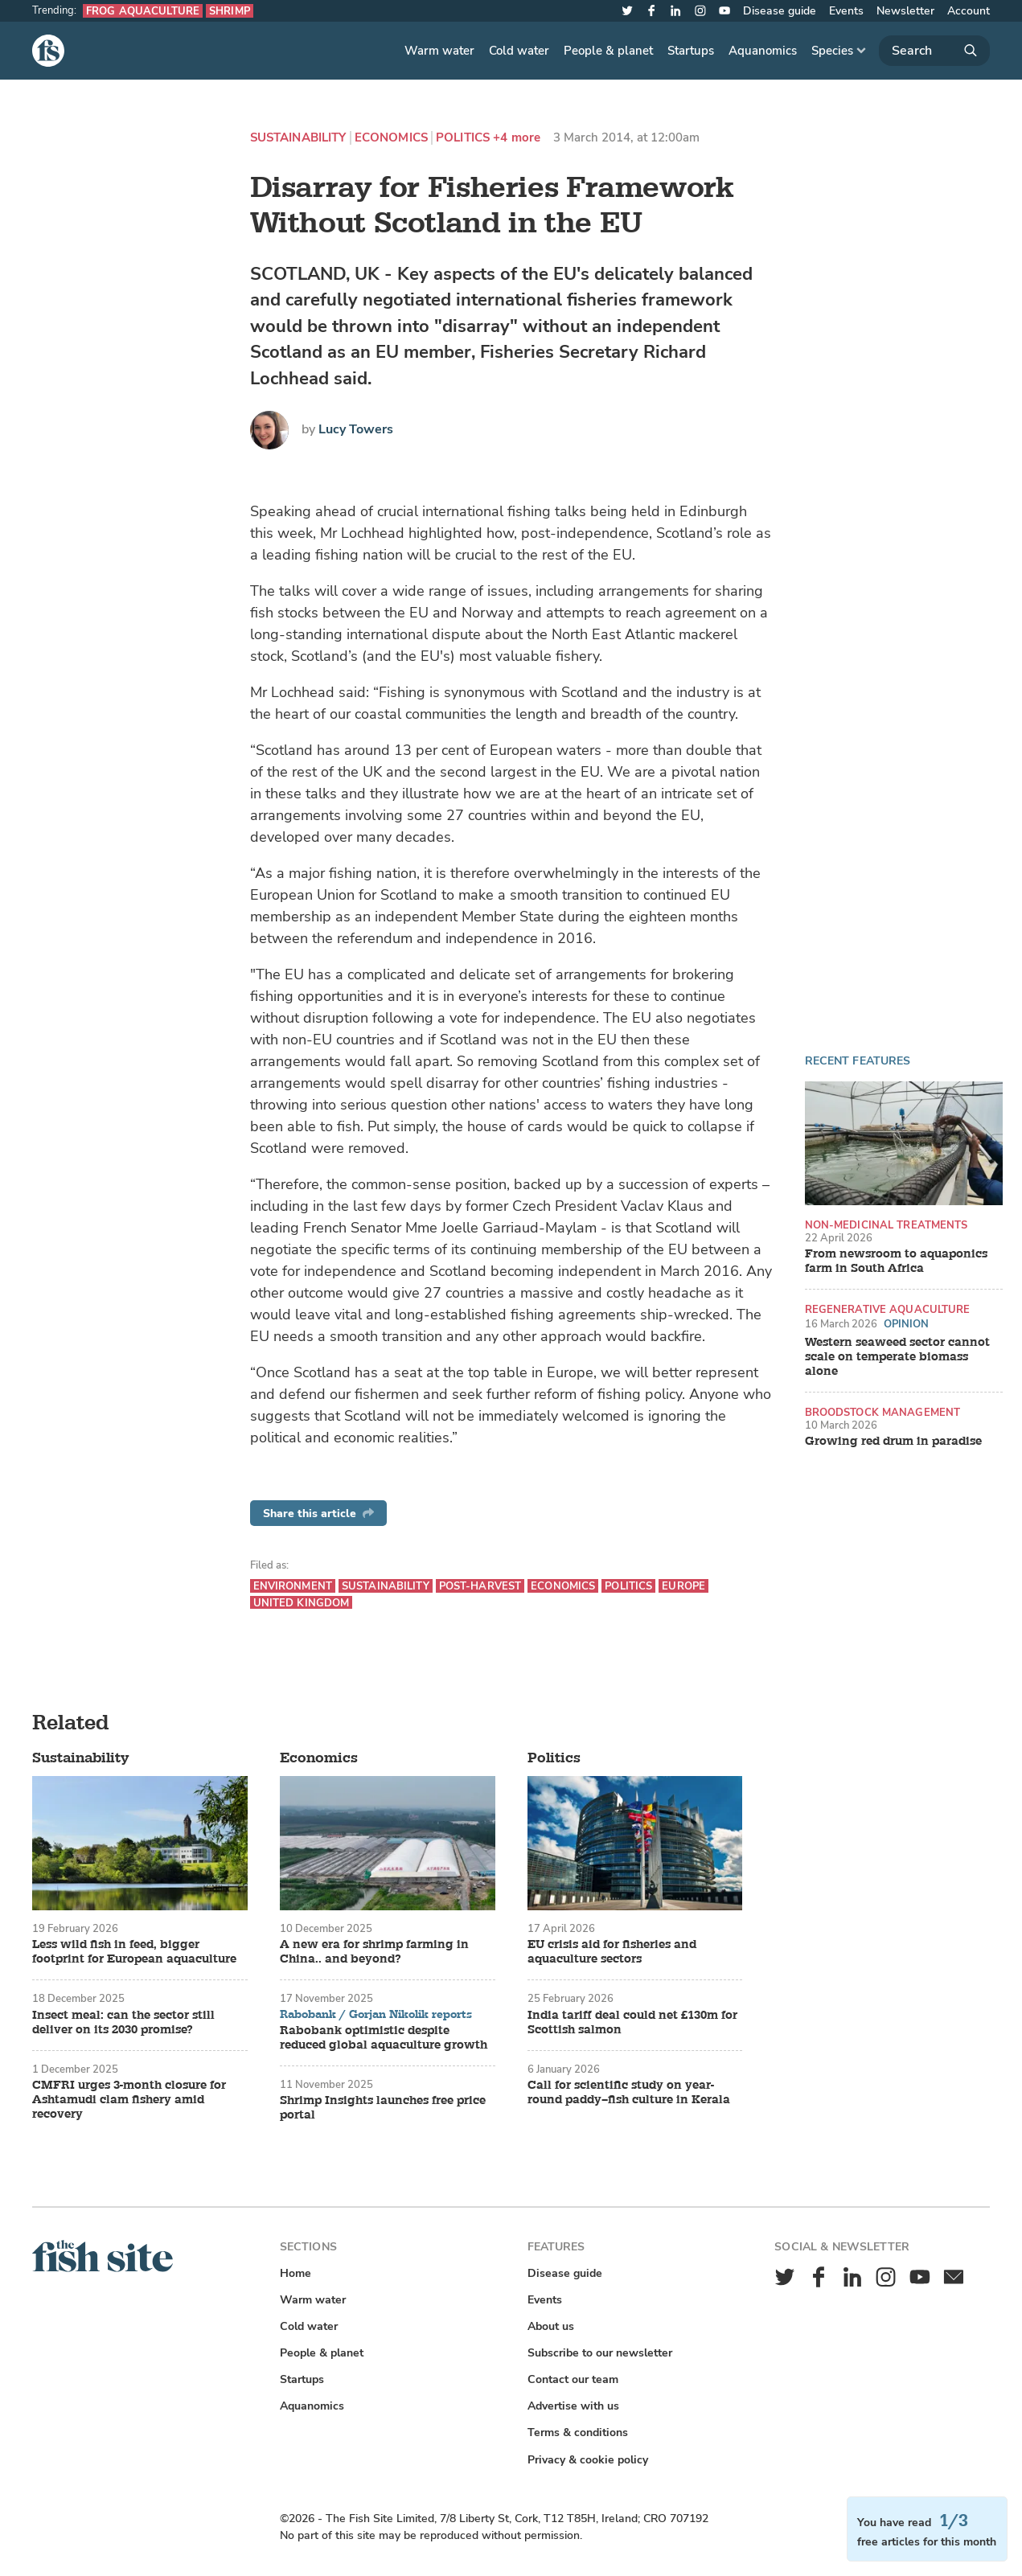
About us (550, 2326)
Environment (292, 1586)
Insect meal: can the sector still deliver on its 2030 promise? (123, 2022)
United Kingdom (301, 1603)
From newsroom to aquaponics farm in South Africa (896, 1261)
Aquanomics (763, 51)
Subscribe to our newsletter (599, 2353)
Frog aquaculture (142, 11)
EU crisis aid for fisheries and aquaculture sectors (611, 1952)
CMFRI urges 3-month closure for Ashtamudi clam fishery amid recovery (129, 2100)
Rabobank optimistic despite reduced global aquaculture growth (383, 2038)
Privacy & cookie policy (587, 2459)
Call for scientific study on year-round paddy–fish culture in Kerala (628, 2092)
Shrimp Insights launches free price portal (383, 2108)
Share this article (318, 1513)
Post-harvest (480, 1586)
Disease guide (779, 10)
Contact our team (572, 2379)
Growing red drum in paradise (893, 1441)
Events (846, 10)
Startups (690, 51)
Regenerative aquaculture (888, 1309)
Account (968, 10)
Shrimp (229, 11)
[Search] (934, 50)
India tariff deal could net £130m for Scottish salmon (632, 2022)
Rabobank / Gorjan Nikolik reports (376, 2014)
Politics (463, 138)
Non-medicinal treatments (886, 1225)
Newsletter (905, 10)
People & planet (608, 51)
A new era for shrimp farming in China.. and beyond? (374, 1952)
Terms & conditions (577, 2432)
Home (295, 2273)
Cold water (519, 51)
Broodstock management (883, 1412)
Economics (391, 138)
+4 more (516, 138)
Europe (683, 1586)
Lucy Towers (355, 429)
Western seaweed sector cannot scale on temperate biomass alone (897, 1357)
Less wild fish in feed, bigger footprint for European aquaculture (134, 1952)
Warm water (439, 51)
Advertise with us (573, 2406)
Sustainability (298, 138)
